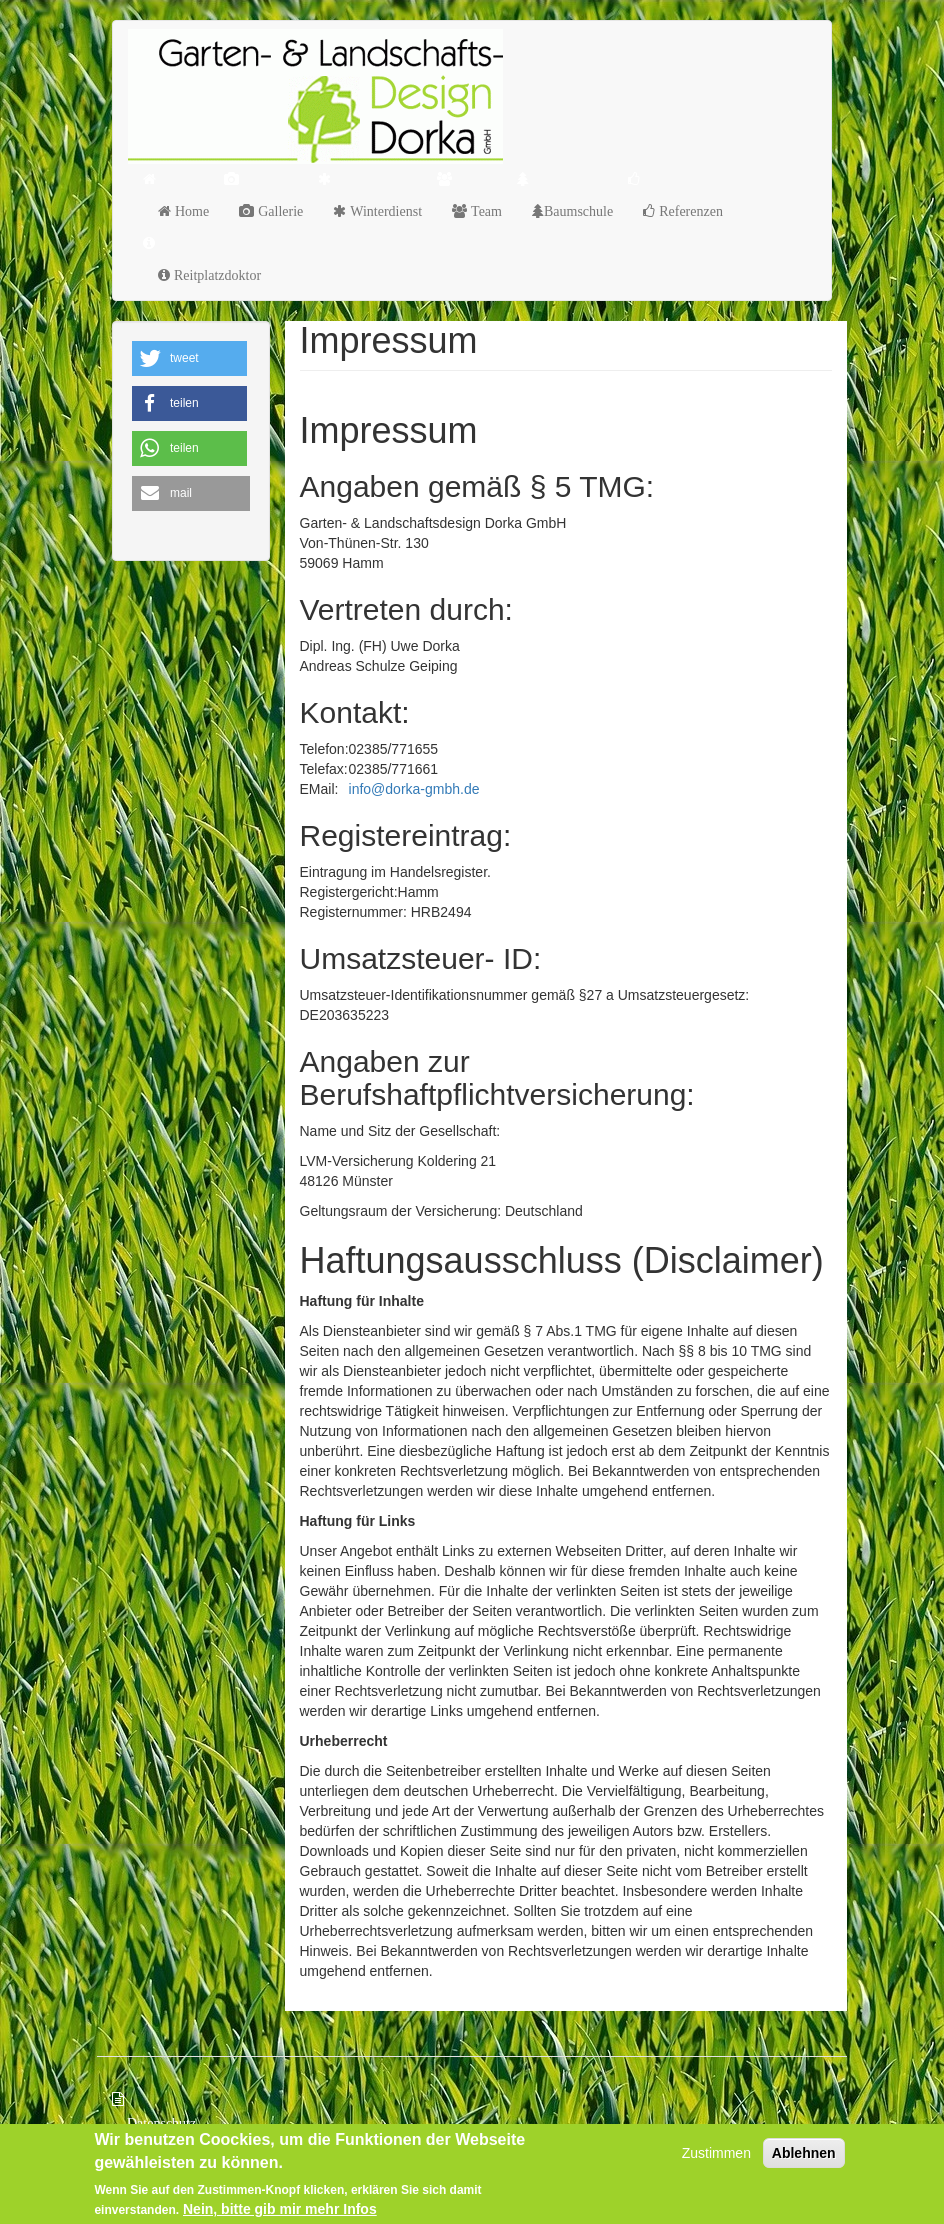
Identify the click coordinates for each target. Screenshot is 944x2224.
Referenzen (689, 211)
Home (190, 211)
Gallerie (278, 211)
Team (484, 211)
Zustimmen (716, 2156)
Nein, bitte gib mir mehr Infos (280, 2211)
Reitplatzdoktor (215, 275)
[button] (189, 358)
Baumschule (578, 211)
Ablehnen (804, 2156)
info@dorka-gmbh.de (414, 789)
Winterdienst (384, 211)
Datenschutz (161, 2123)
